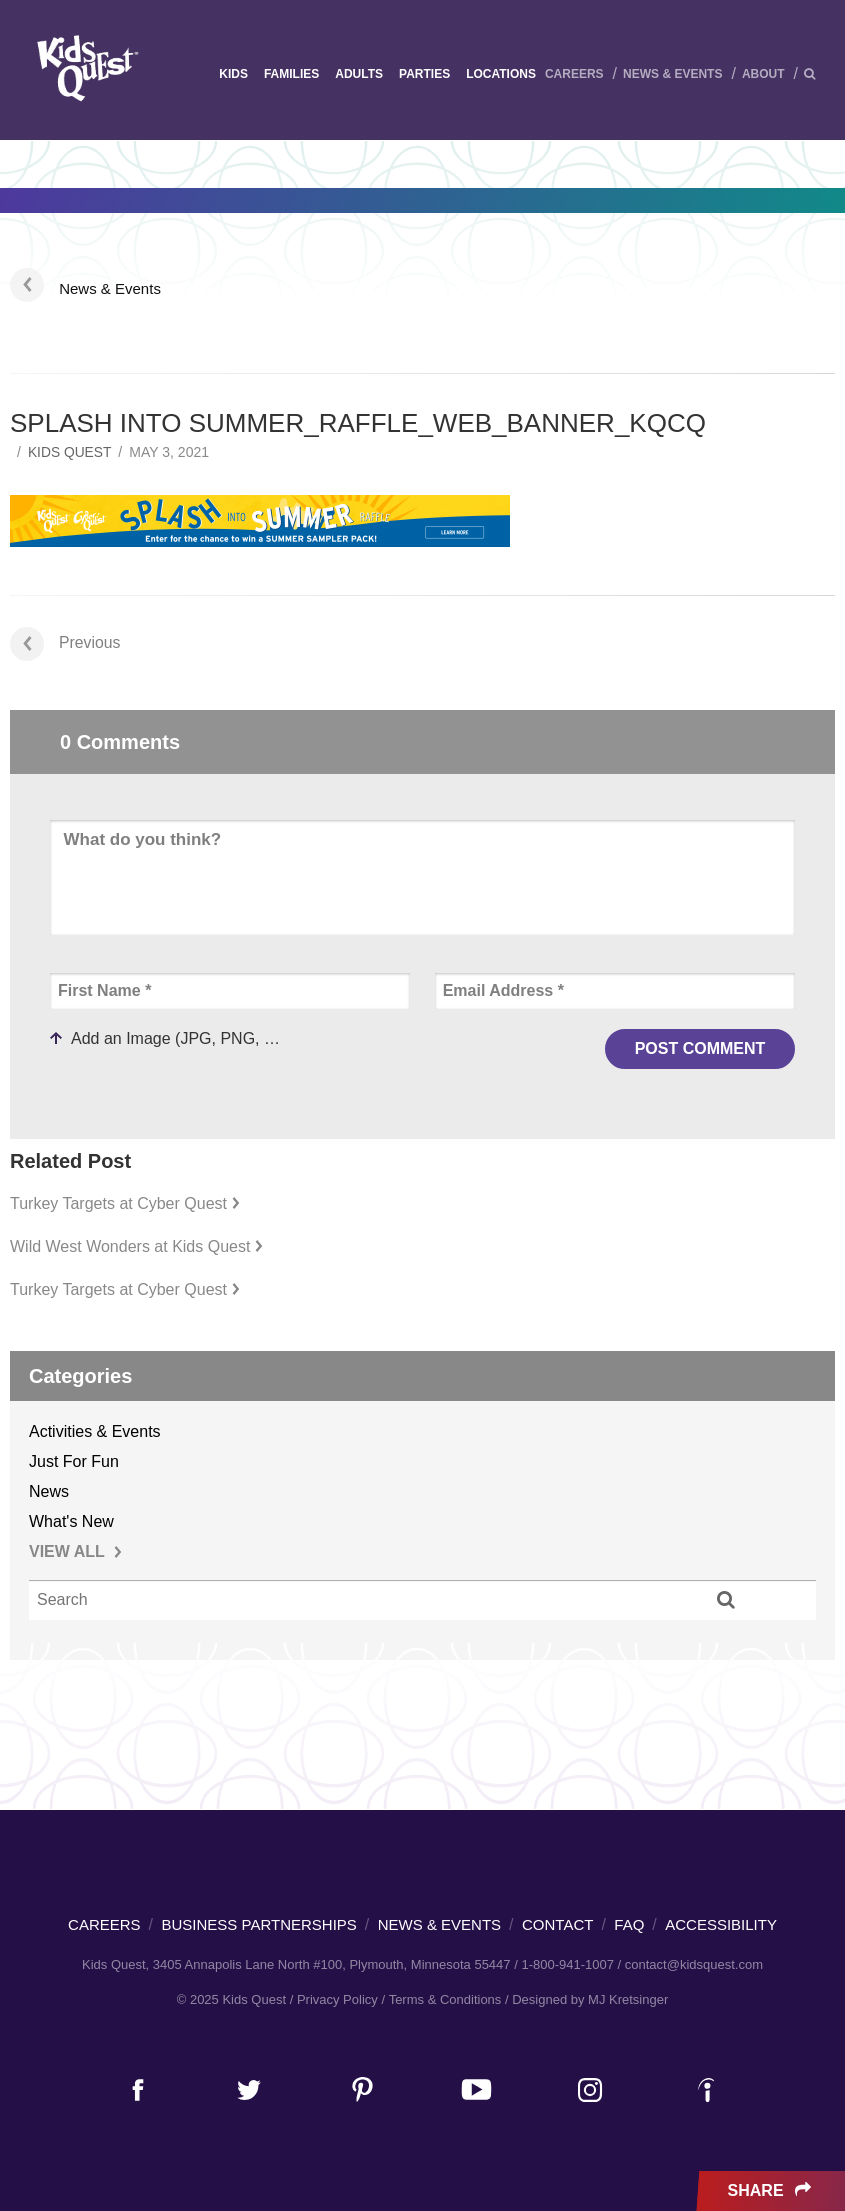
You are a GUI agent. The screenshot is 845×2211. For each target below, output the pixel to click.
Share (771, 2191)
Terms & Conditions (445, 1999)
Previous (65, 642)
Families (291, 74)
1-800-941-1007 (567, 1964)
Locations (501, 74)
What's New (71, 1521)
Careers (574, 74)
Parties (424, 74)
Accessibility (721, 1924)
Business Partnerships (259, 1924)
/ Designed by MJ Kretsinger (586, 1999)
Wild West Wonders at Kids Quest (136, 1246)
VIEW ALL (75, 1551)
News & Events (672, 74)
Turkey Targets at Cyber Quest (125, 1203)
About (763, 74)
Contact (557, 1924)
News (49, 1491)
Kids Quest (85, 68)
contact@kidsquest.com (694, 1964)
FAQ (629, 1924)
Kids (233, 74)
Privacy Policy (337, 1999)
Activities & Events (95, 1431)
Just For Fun (74, 1461)
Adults (359, 74)
